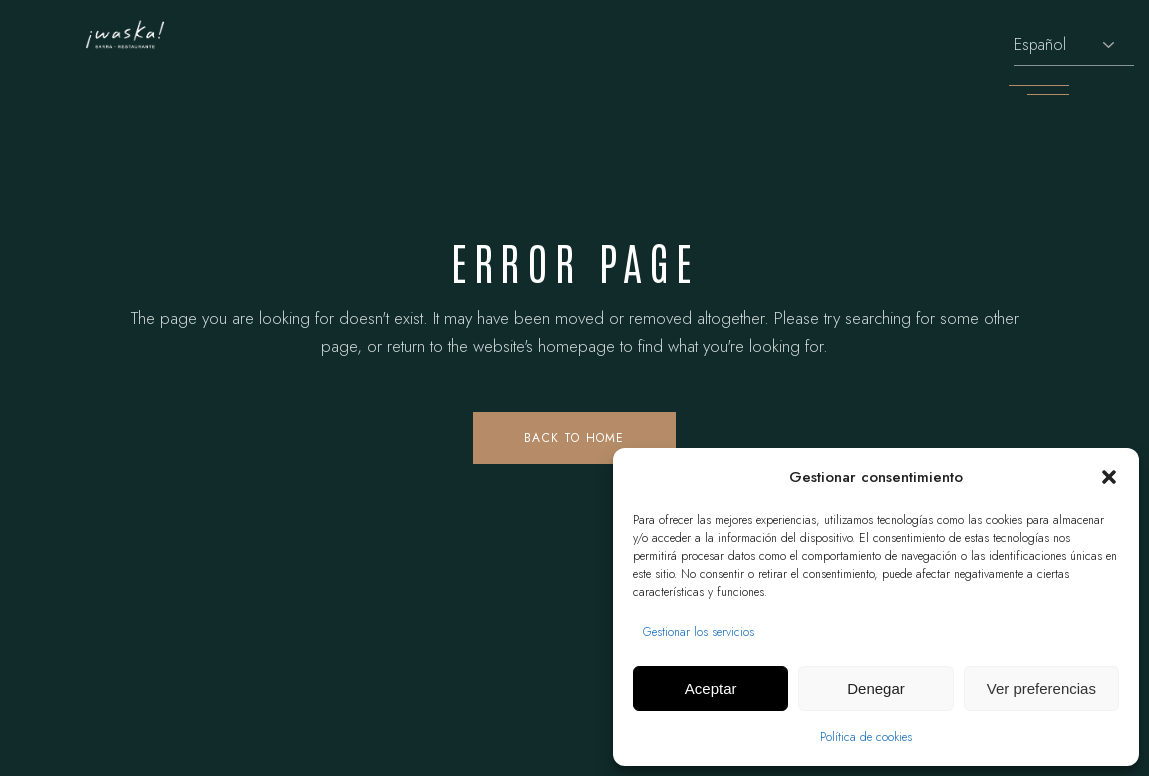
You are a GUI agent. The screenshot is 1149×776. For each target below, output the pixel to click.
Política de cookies (866, 737)
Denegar (876, 688)
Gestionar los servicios (698, 632)
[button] (1109, 477)
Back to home (574, 438)
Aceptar (711, 688)
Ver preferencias (1041, 688)
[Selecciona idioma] (1074, 45)
